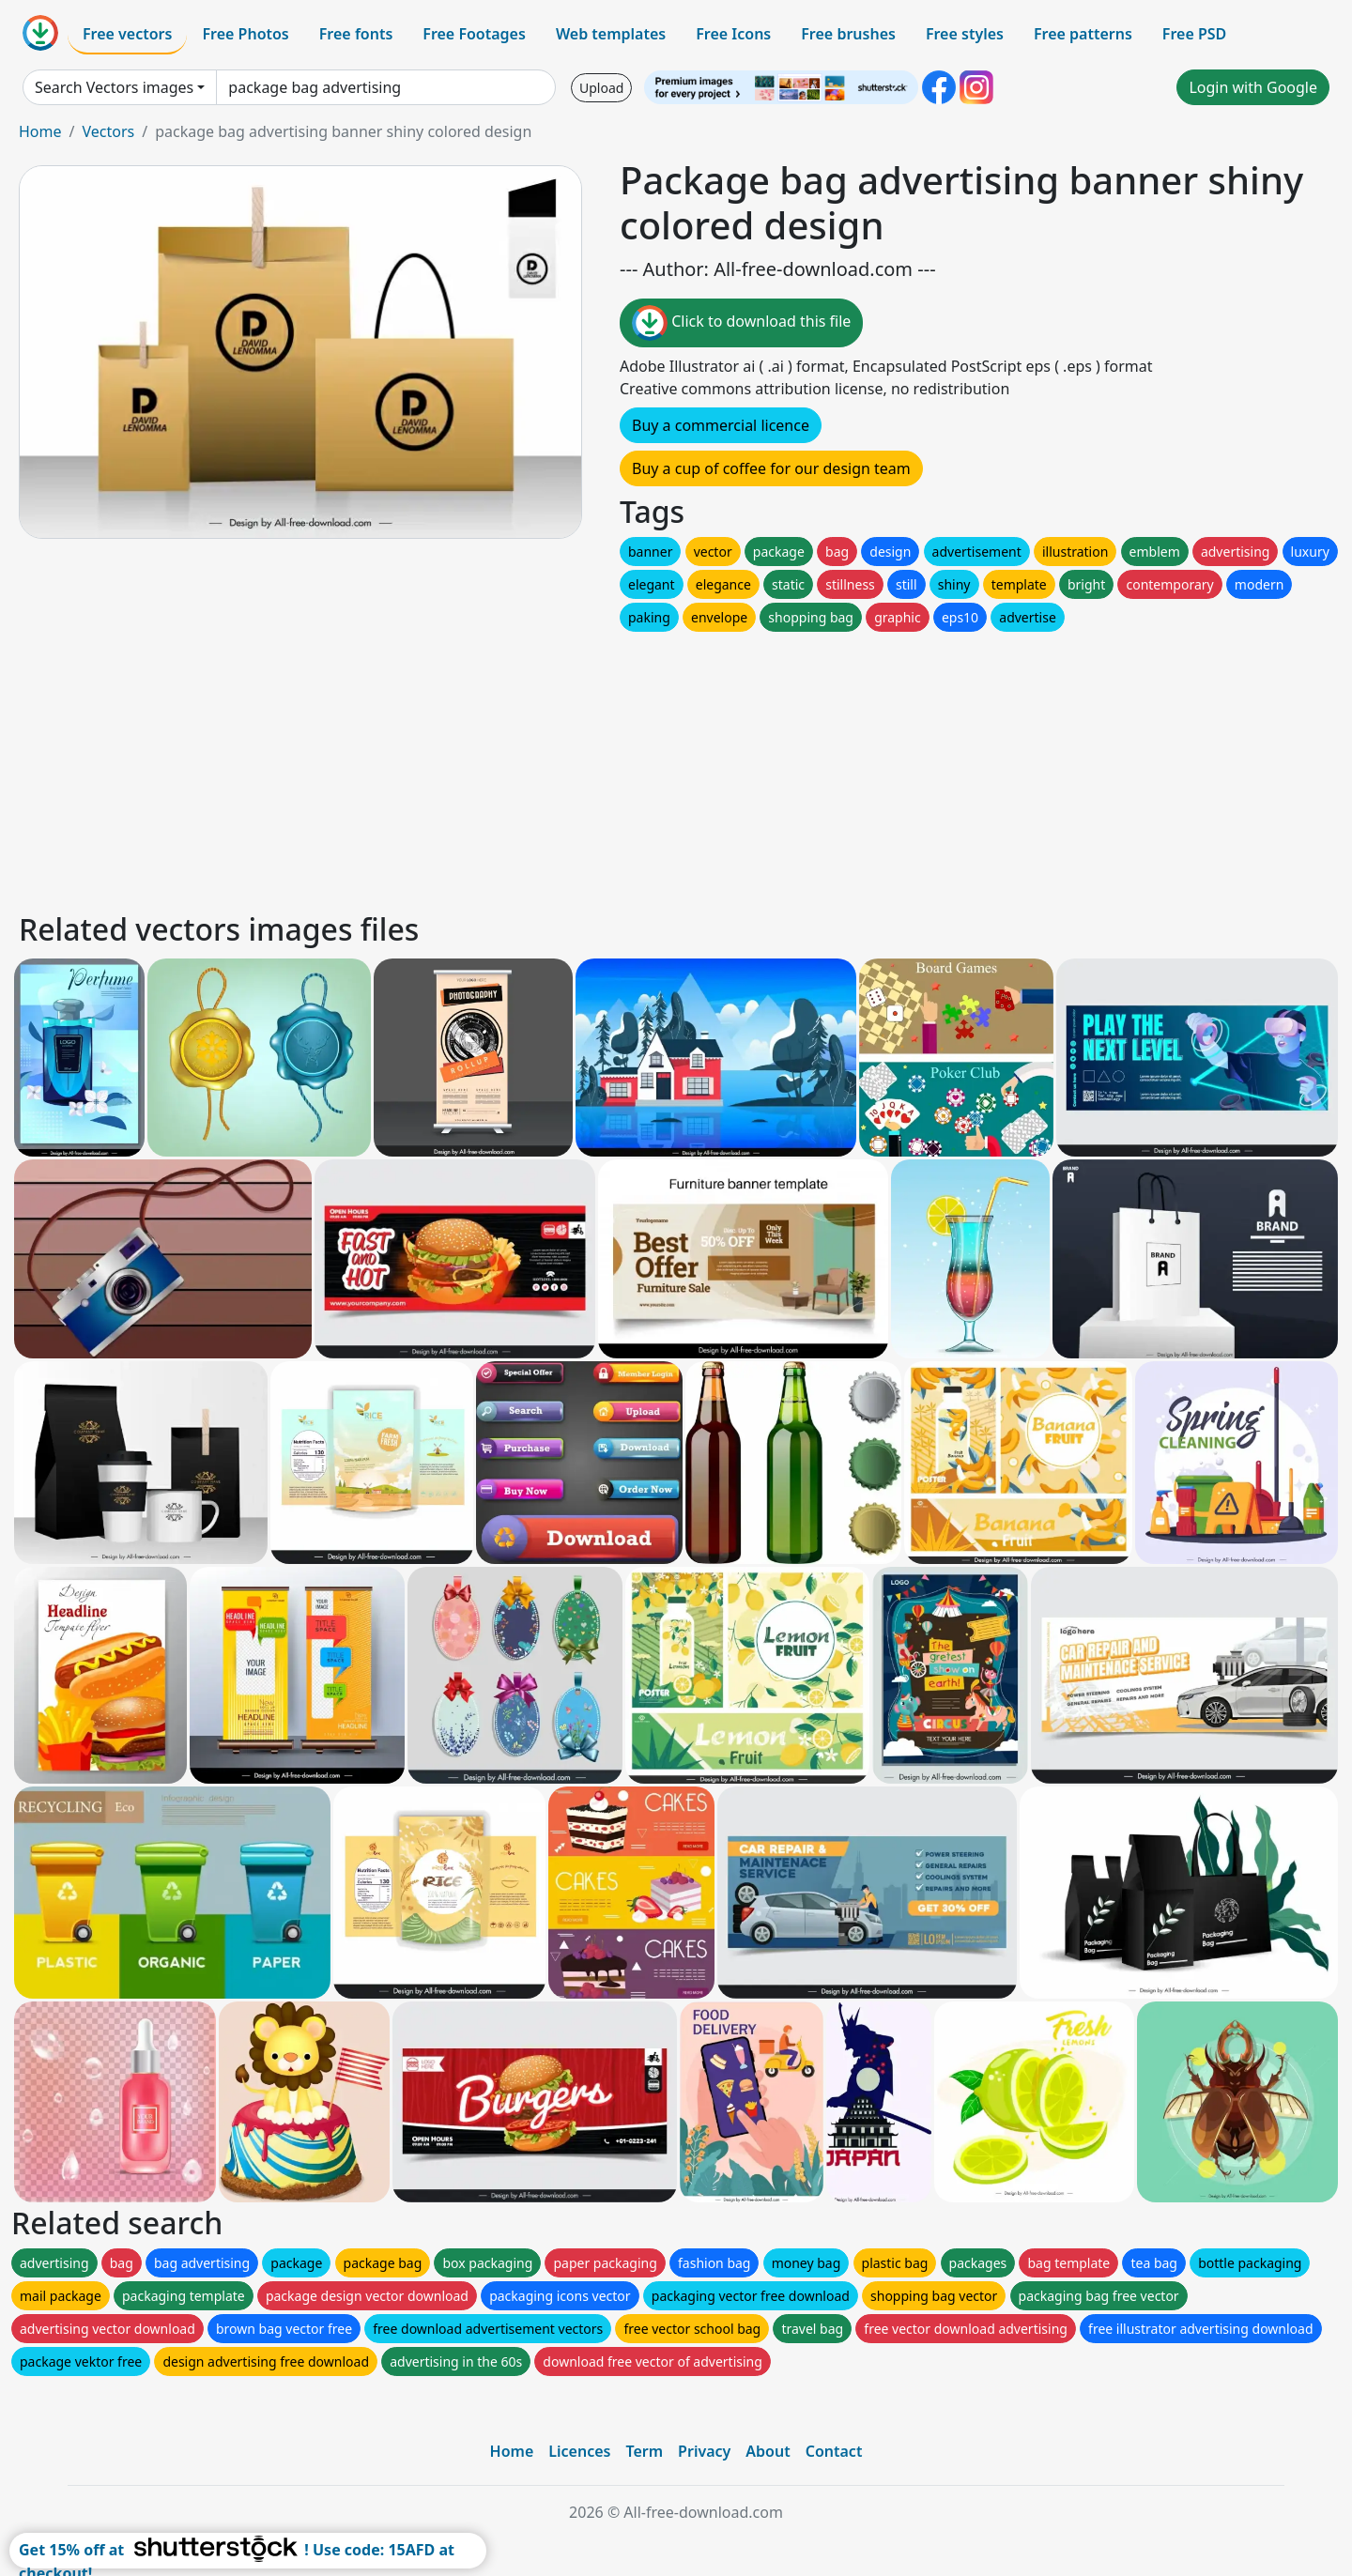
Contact (834, 2451)
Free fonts (356, 33)
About (767, 2451)
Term (644, 2451)
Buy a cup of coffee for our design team (771, 468)
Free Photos (245, 33)
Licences (579, 2451)
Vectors (108, 131)
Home (40, 131)
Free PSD (1194, 33)
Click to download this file (741, 323)
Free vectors (127, 33)
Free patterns (1083, 33)
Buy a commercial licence (720, 425)
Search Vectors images (114, 87)
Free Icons (733, 33)
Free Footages (474, 33)
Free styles (965, 33)
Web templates (611, 33)
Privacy (704, 2451)
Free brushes (848, 33)
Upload (601, 88)
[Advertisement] (580, 767)
